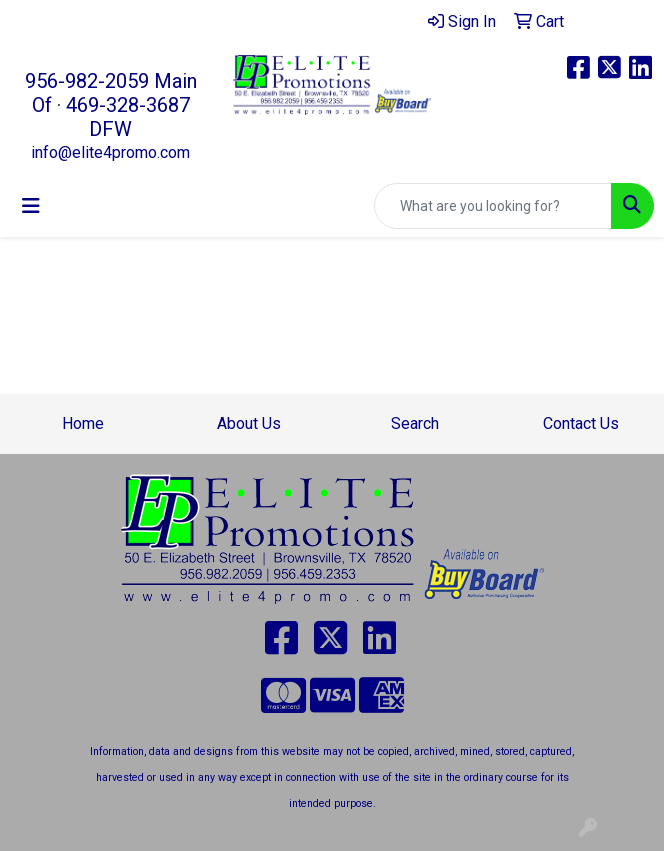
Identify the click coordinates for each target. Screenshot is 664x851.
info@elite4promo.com (110, 152)
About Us (249, 423)
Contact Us (581, 423)
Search (415, 423)
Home (83, 423)
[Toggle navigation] (31, 206)
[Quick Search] (493, 206)
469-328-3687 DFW (128, 117)
